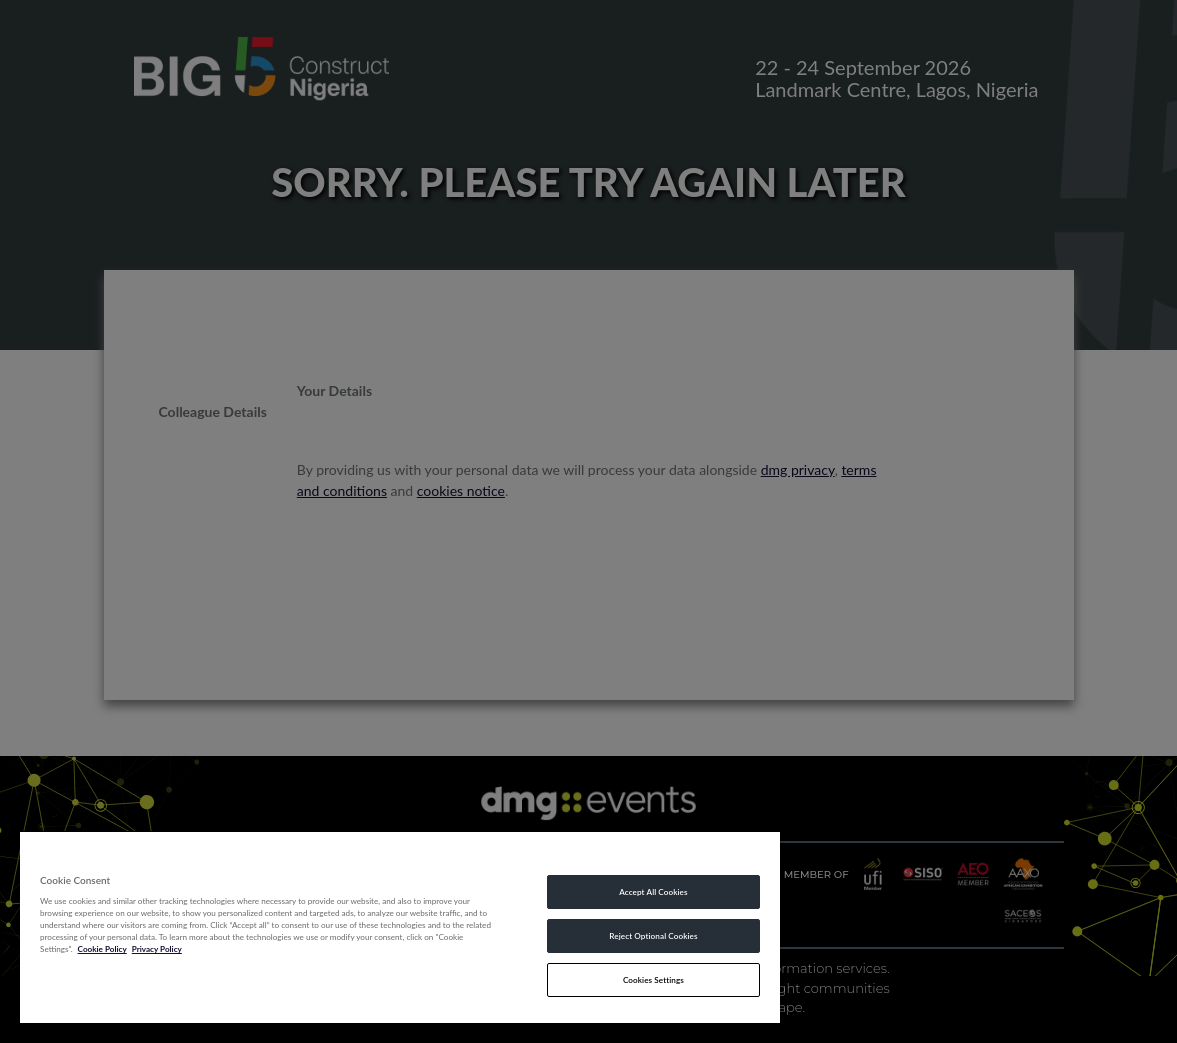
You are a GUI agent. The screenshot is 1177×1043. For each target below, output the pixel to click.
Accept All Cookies (653, 892)
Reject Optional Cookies (653, 936)
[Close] (765, 854)
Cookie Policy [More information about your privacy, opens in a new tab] (102, 949)
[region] (400, 926)
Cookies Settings (653, 980)
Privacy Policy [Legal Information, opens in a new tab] (157, 949)
